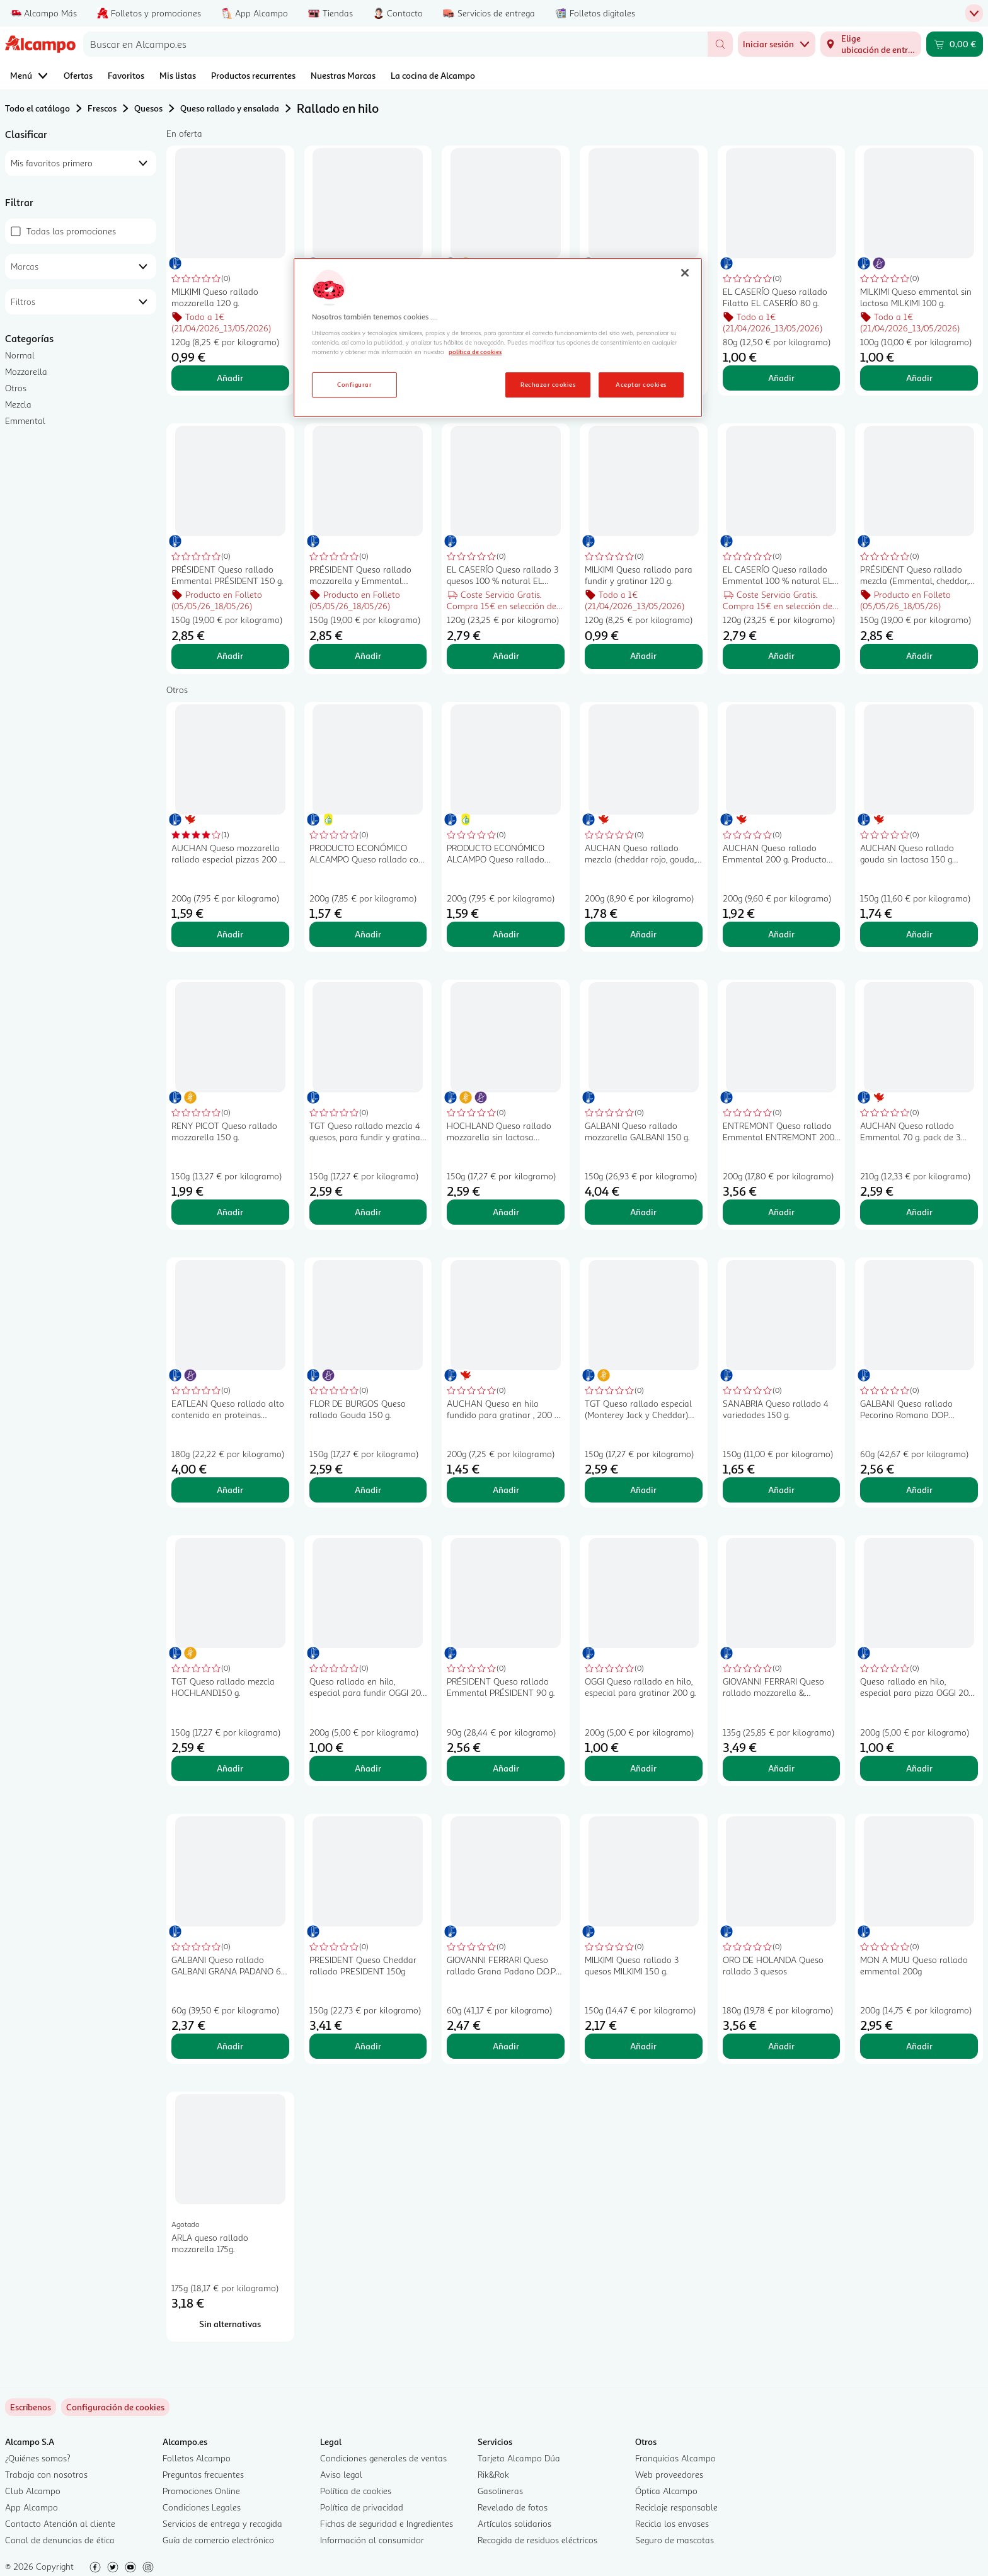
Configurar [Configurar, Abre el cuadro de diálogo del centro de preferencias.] (354, 384)
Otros (15, 387)
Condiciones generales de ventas (383, 2458)
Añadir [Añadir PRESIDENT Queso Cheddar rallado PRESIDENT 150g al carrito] (368, 2046)
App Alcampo (31, 2507)
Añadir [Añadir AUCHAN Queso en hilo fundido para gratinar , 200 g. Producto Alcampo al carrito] (506, 1489)
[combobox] (395, 44)
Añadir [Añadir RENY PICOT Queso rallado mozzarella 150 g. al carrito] (230, 1211)
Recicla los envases (672, 2523)
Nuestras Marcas (343, 75)
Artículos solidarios (514, 2523)
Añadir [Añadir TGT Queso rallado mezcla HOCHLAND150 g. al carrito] (230, 1768)
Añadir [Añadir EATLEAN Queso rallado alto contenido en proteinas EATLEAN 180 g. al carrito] (230, 1489)
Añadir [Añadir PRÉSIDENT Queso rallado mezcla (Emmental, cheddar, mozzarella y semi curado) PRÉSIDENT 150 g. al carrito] (919, 655)
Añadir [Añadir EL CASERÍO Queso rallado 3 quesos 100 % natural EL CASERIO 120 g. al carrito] (506, 655)
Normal (20, 355)
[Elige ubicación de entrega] (870, 44)
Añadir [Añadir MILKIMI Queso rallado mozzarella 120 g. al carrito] (230, 377)
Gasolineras (500, 2490)
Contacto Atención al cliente (60, 2523)
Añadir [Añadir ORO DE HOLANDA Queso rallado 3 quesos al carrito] (781, 2046)
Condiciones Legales (202, 2507)
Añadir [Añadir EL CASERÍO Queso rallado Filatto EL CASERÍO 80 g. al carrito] (781, 377)
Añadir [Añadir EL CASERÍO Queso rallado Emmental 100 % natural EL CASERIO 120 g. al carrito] (781, 655)
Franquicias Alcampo (675, 2458)
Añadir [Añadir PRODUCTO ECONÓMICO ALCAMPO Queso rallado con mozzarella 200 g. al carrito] (368, 934)
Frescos (102, 108)
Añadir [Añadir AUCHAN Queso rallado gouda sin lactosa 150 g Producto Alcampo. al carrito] (919, 934)
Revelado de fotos (513, 2507)
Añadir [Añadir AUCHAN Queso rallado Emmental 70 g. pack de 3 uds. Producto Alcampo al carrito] (919, 1211)
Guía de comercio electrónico (218, 2539)
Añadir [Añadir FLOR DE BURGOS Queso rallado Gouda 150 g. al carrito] (368, 1489)
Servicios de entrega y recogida (222, 2523)
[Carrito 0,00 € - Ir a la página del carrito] (954, 44)
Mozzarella (26, 371)
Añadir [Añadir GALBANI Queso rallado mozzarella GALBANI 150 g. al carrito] (643, 1211)
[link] (115, 2407)
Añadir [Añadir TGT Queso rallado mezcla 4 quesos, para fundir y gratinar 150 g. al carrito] (368, 1211)
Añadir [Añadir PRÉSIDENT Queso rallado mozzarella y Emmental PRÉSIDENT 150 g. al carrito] (368, 655)
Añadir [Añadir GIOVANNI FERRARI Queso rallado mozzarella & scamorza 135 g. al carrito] (781, 1768)
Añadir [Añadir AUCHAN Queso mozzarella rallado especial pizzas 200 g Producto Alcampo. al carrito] (230, 934)
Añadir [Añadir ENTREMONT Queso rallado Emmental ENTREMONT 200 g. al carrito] (781, 1211)
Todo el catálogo (37, 108)
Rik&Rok (493, 2474)
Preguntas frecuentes (203, 2474)
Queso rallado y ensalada (229, 108)
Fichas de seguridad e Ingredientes (386, 2523)
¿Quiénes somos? (38, 2458)
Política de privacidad (361, 2507)
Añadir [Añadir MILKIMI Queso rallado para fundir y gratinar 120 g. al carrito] (643, 655)
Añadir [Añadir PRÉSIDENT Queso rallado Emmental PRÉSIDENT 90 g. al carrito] (506, 1768)
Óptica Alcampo (666, 2490)
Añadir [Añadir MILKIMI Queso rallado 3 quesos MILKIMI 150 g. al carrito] (643, 2046)
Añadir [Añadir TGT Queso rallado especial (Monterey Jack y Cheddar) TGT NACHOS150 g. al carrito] (643, 1489)
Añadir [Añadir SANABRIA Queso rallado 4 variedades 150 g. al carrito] (781, 1489)
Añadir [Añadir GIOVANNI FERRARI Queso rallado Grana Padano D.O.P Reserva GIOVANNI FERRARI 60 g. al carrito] (506, 2046)
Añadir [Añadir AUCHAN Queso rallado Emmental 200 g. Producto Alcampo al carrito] (781, 934)
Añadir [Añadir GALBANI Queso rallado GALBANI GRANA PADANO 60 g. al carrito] (230, 2046)
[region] (498, 338)
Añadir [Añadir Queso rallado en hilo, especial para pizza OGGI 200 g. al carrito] (919, 1768)
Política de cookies (355, 2490)
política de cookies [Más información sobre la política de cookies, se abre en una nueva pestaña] (475, 351)
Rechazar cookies (547, 384)
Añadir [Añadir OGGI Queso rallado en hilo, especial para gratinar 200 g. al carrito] (643, 1768)
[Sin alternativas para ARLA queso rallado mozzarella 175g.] (230, 2324)
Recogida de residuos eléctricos (537, 2539)
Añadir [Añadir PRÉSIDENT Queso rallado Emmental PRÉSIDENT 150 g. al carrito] (230, 655)
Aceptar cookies (641, 384)
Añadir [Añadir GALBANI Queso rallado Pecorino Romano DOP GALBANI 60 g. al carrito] (919, 1489)
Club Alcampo (32, 2490)
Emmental (25, 420)
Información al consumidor (372, 2539)
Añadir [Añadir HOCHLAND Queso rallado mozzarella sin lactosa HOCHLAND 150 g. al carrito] (506, 1211)
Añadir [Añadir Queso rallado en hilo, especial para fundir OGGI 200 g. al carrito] (368, 1768)
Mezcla (18, 404)
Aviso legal (341, 2474)
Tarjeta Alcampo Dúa (519, 2458)
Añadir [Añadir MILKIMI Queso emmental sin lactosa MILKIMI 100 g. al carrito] (919, 377)
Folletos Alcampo (197, 2458)
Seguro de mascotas (674, 2539)
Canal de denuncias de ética (60, 2539)
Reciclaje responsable (676, 2507)
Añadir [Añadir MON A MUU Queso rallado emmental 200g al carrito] (919, 2046)
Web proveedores (669, 2474)
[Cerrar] (685, 273)
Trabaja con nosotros (46, 2474)
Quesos (148, 108)
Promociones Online (201, 2490)
